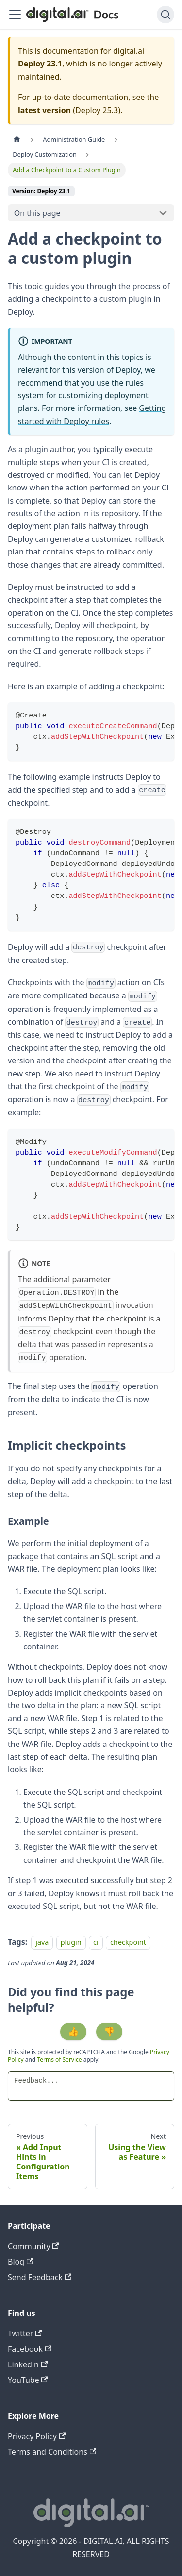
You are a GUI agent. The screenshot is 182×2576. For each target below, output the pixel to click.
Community (33, 2246)
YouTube (28, 2380)
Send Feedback (39, 2277)
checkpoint (128, 1942)
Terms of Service (59, 2059)
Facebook (29, 2349)
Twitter (25, 2333)
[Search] (165, 14)
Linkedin (28, 2364)
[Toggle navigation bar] (15, 14)
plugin (71, 1942)
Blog (20, 2261)
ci (96, 1942)
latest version (44, 110)
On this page (37, 213)
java (42, 1942)
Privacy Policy (37, 2436)
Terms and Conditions (52, 2451)
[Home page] (17, 139)
